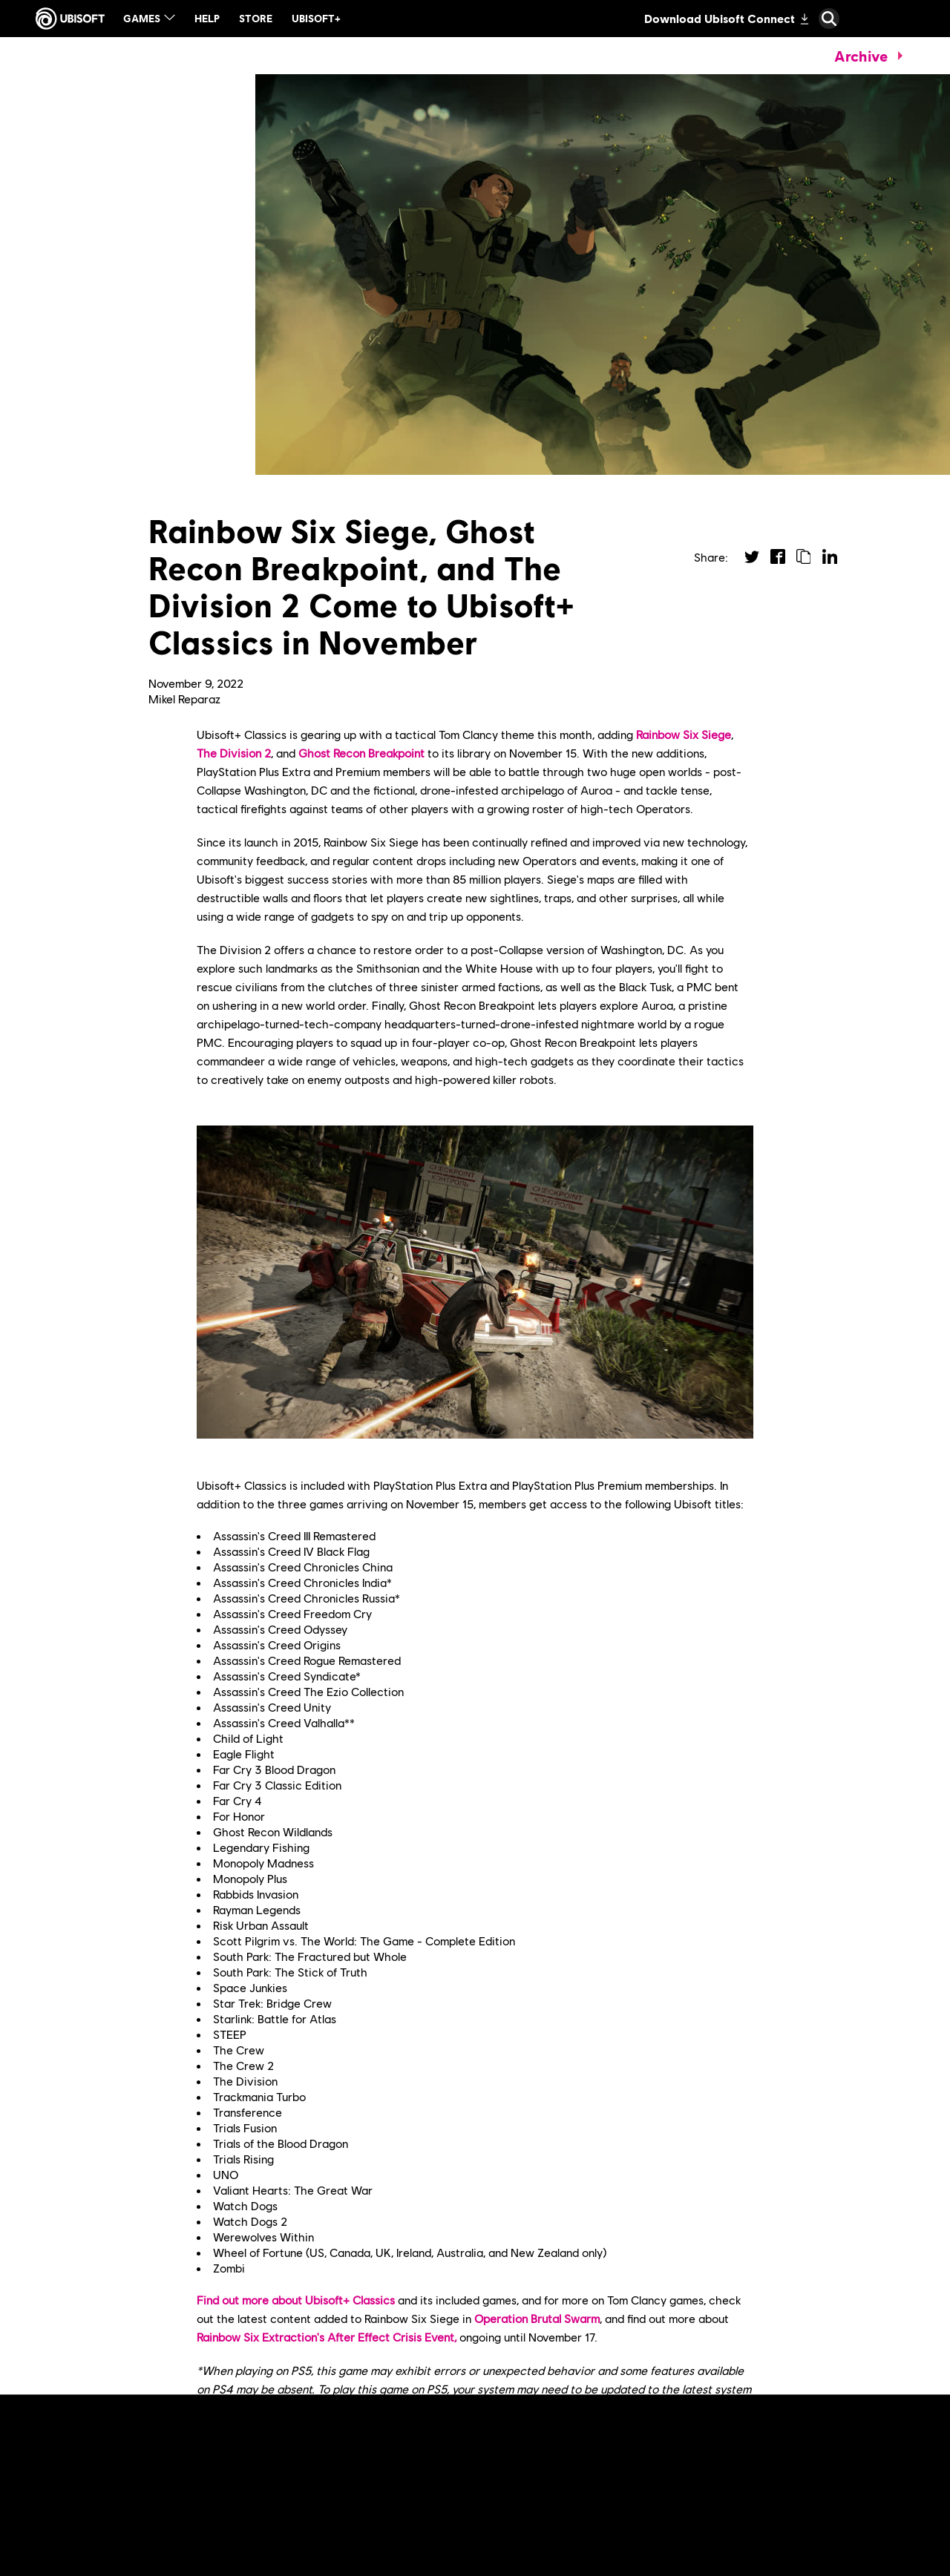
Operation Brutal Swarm (537, 2318)
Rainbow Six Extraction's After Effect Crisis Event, (326, 2337)
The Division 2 (234, 753)
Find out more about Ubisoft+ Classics (296, 2300)
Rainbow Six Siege (683, 734)
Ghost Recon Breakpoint (361, 753)
